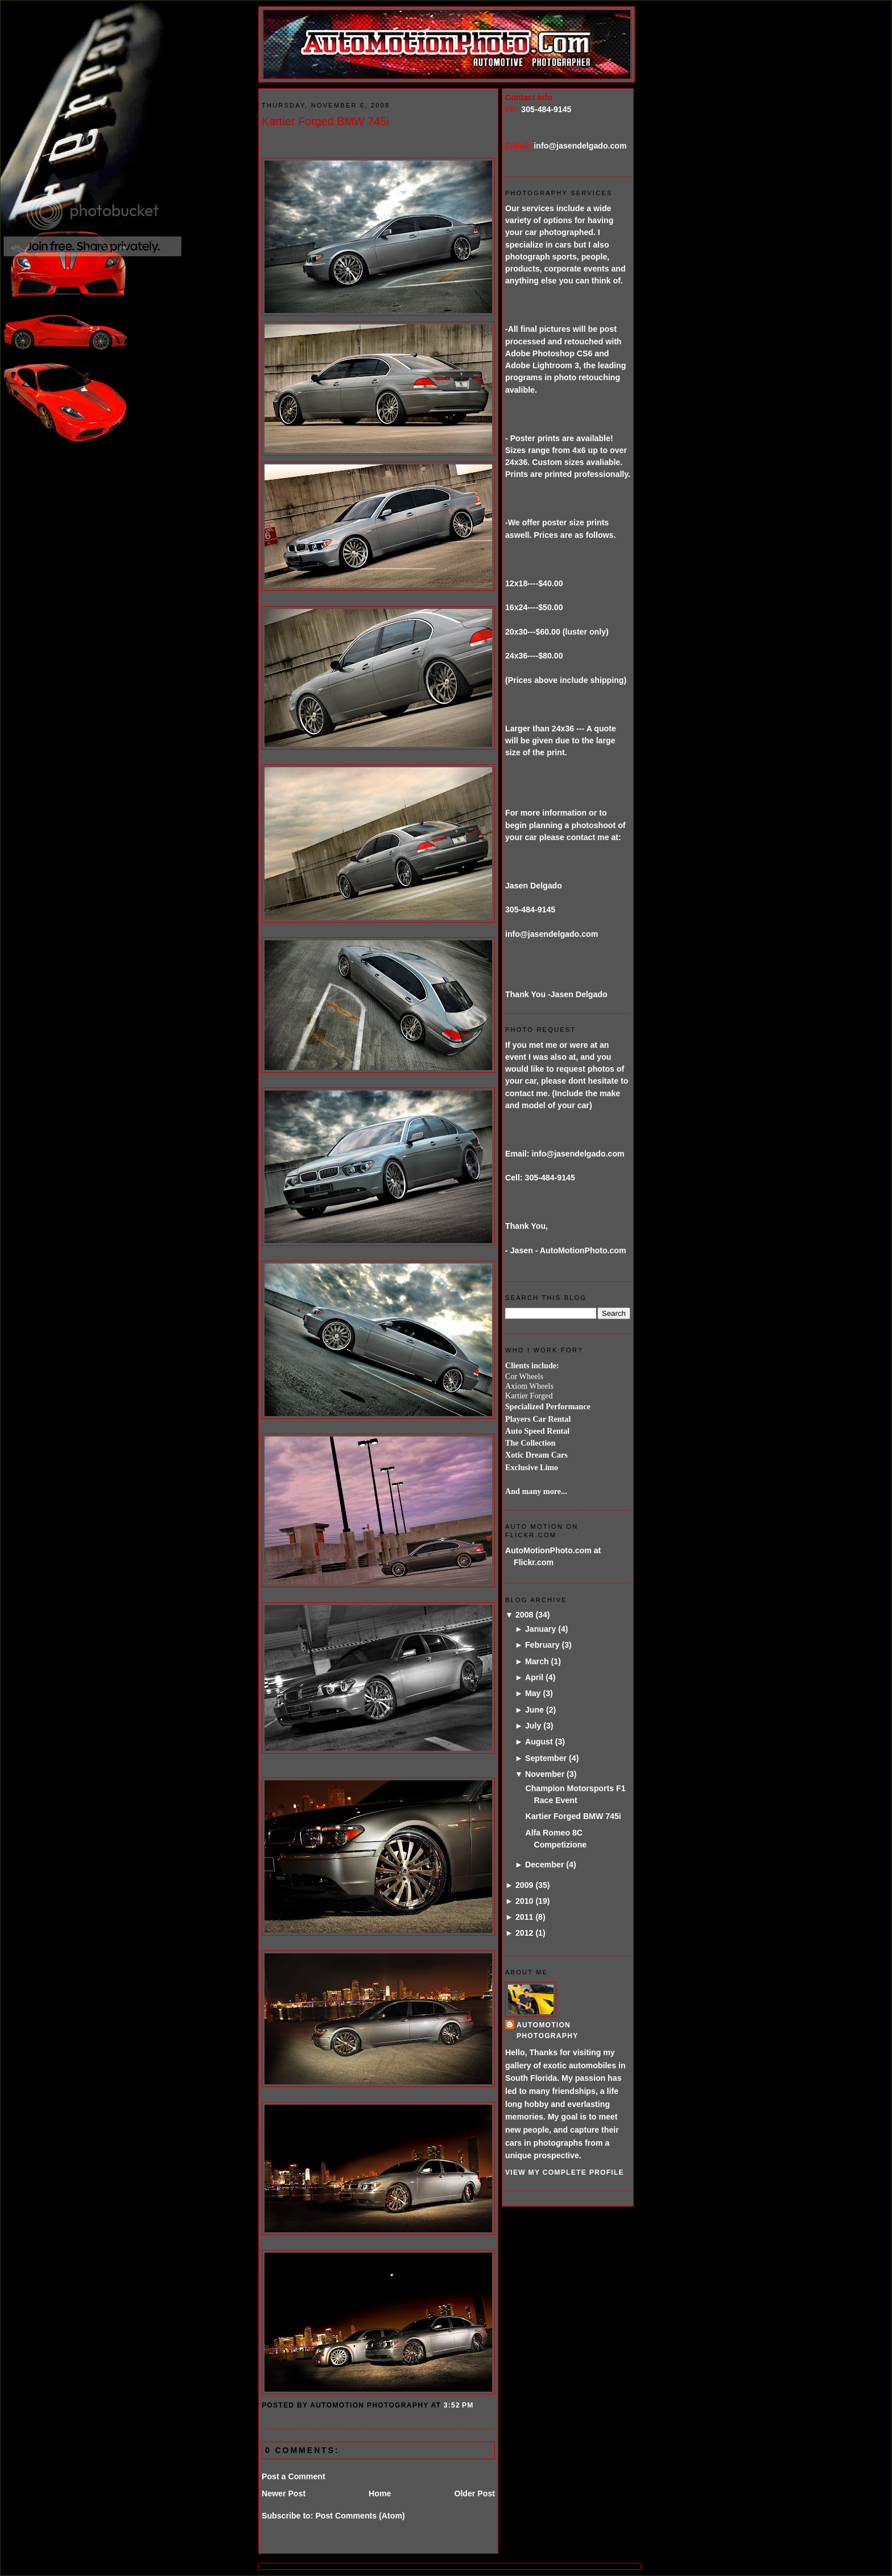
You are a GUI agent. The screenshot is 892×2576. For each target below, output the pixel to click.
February (542, 1644)
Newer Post (283, 2493)
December (544, 1864)
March (537, 1661)
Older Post (474, 2493)
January (540, 1628)
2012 (524, 1932)
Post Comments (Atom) (359, 2515)
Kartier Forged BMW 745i (325, 121)
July (533, 1725)
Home (380, 2493)
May (533, 1693)
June (534, 1709)
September (546, 1758)
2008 (524, 1614)
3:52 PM (459, 2405)
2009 (524, 1885)
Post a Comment (293, 2476)
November (544, 1774)
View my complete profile (564, 2172)
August (539, 1741)
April (534, 1677)
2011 (524, 1916)
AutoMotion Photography (548, 2030)
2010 (524, 1901)
